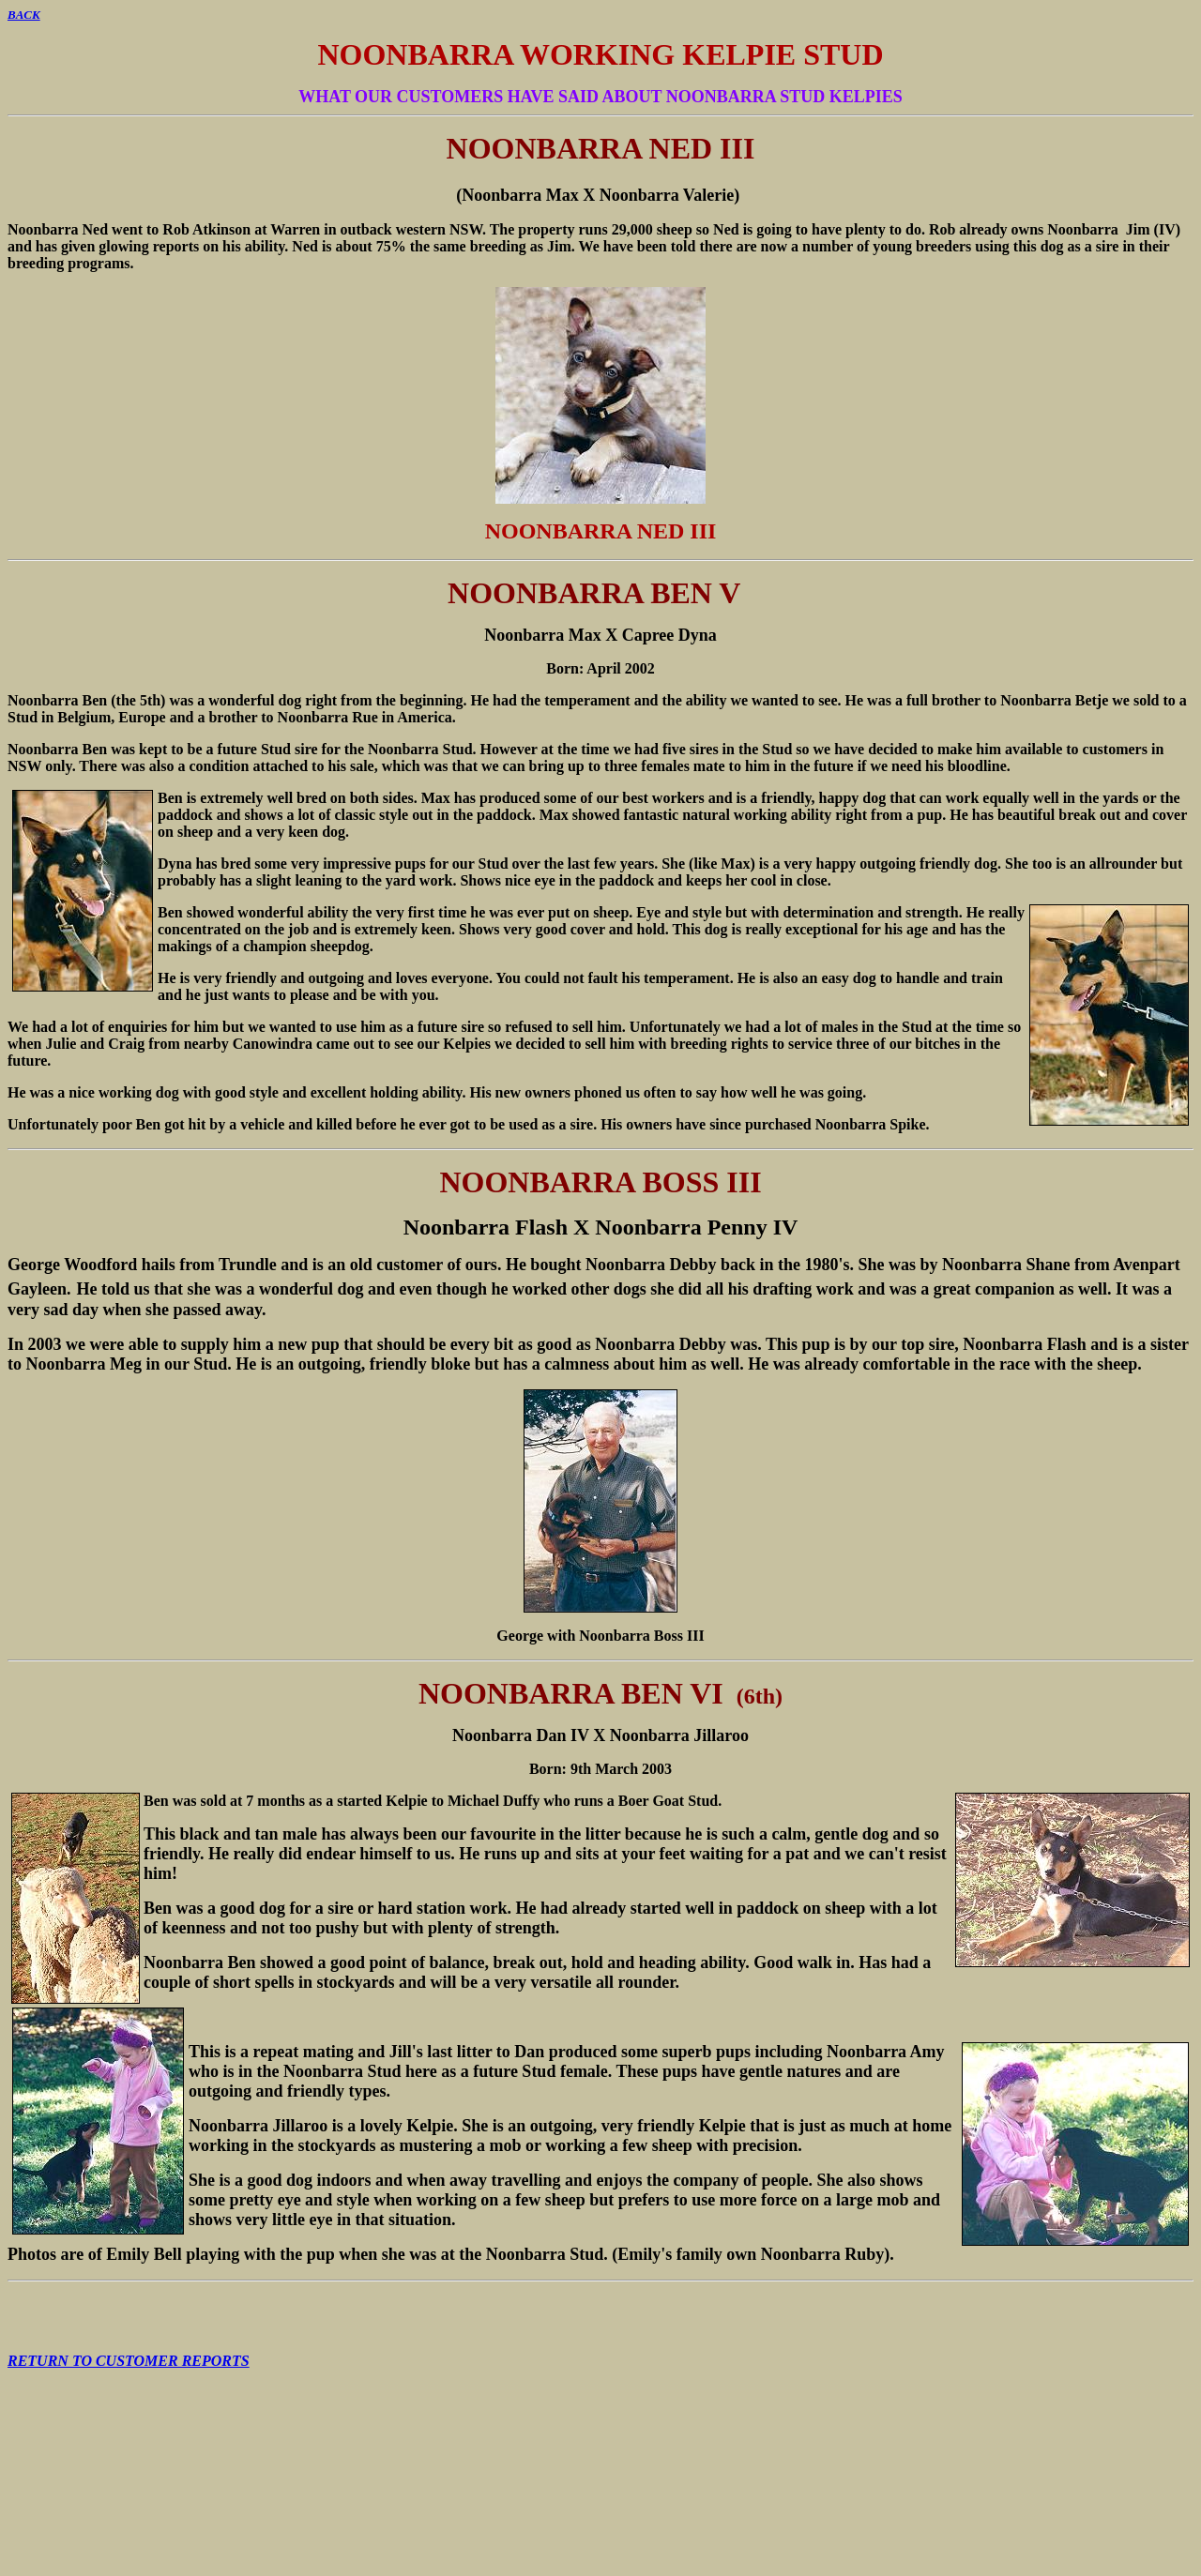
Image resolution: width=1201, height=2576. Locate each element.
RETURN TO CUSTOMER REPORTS (129, 2361)
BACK (24, 15)
